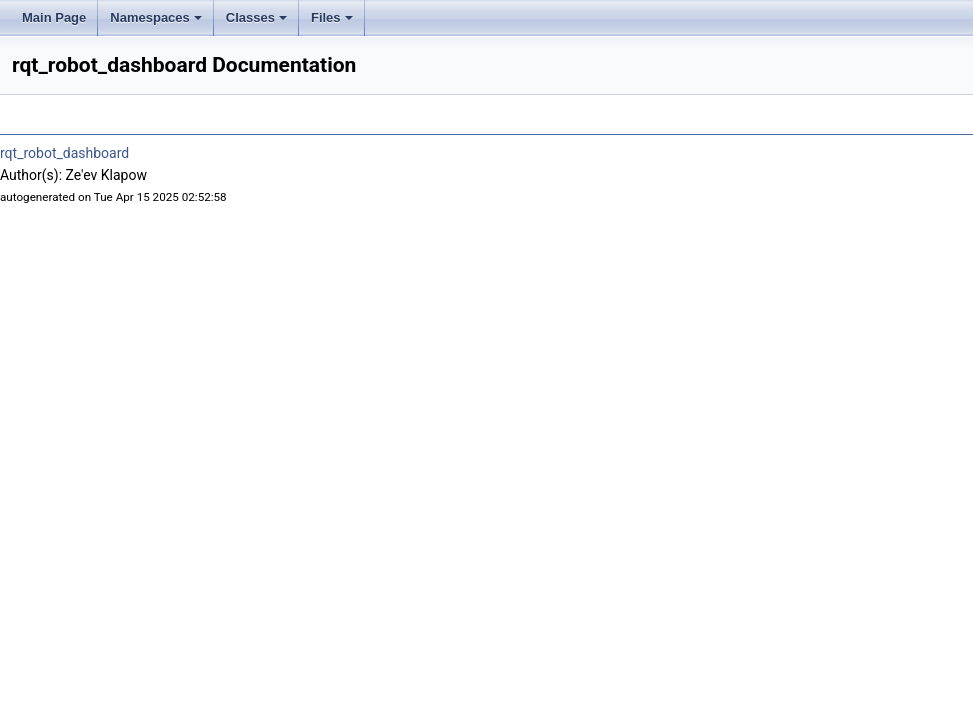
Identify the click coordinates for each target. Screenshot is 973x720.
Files (332, 17)
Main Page (54, 17)
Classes (256, 17)
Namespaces (156, 17)
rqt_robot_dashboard (64, 153)
